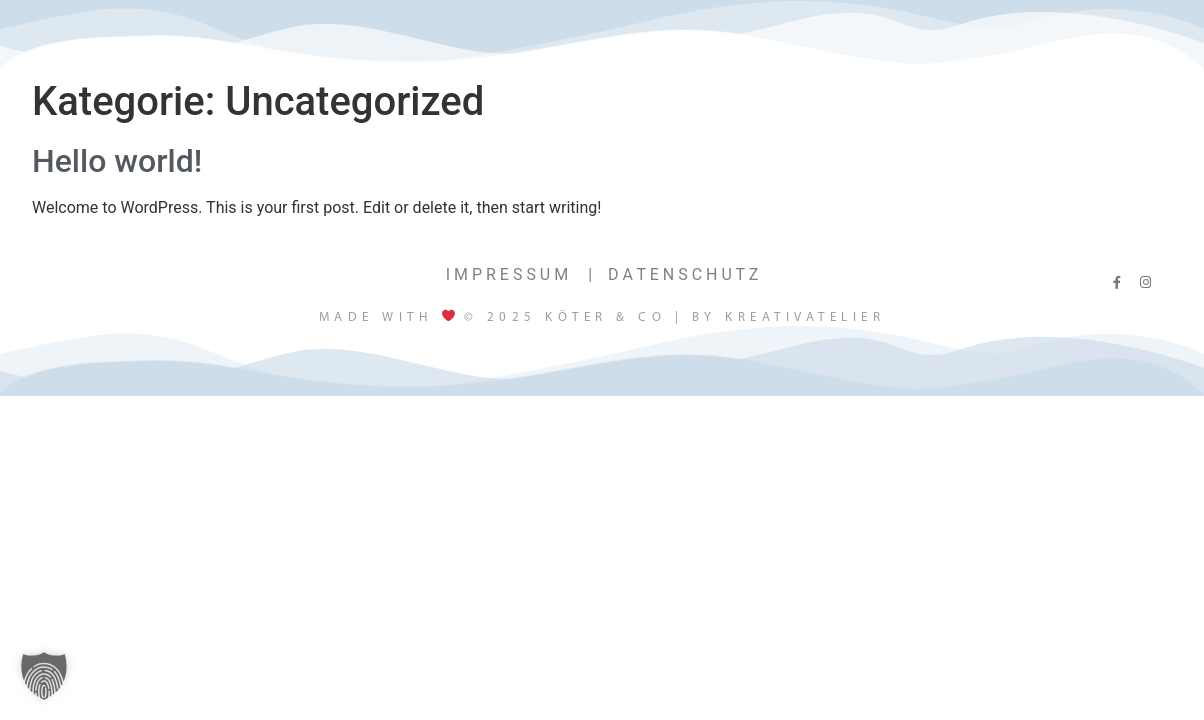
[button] (44, 676)
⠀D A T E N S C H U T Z (677, 274)
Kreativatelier (805, 317)
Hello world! (117, 161)
